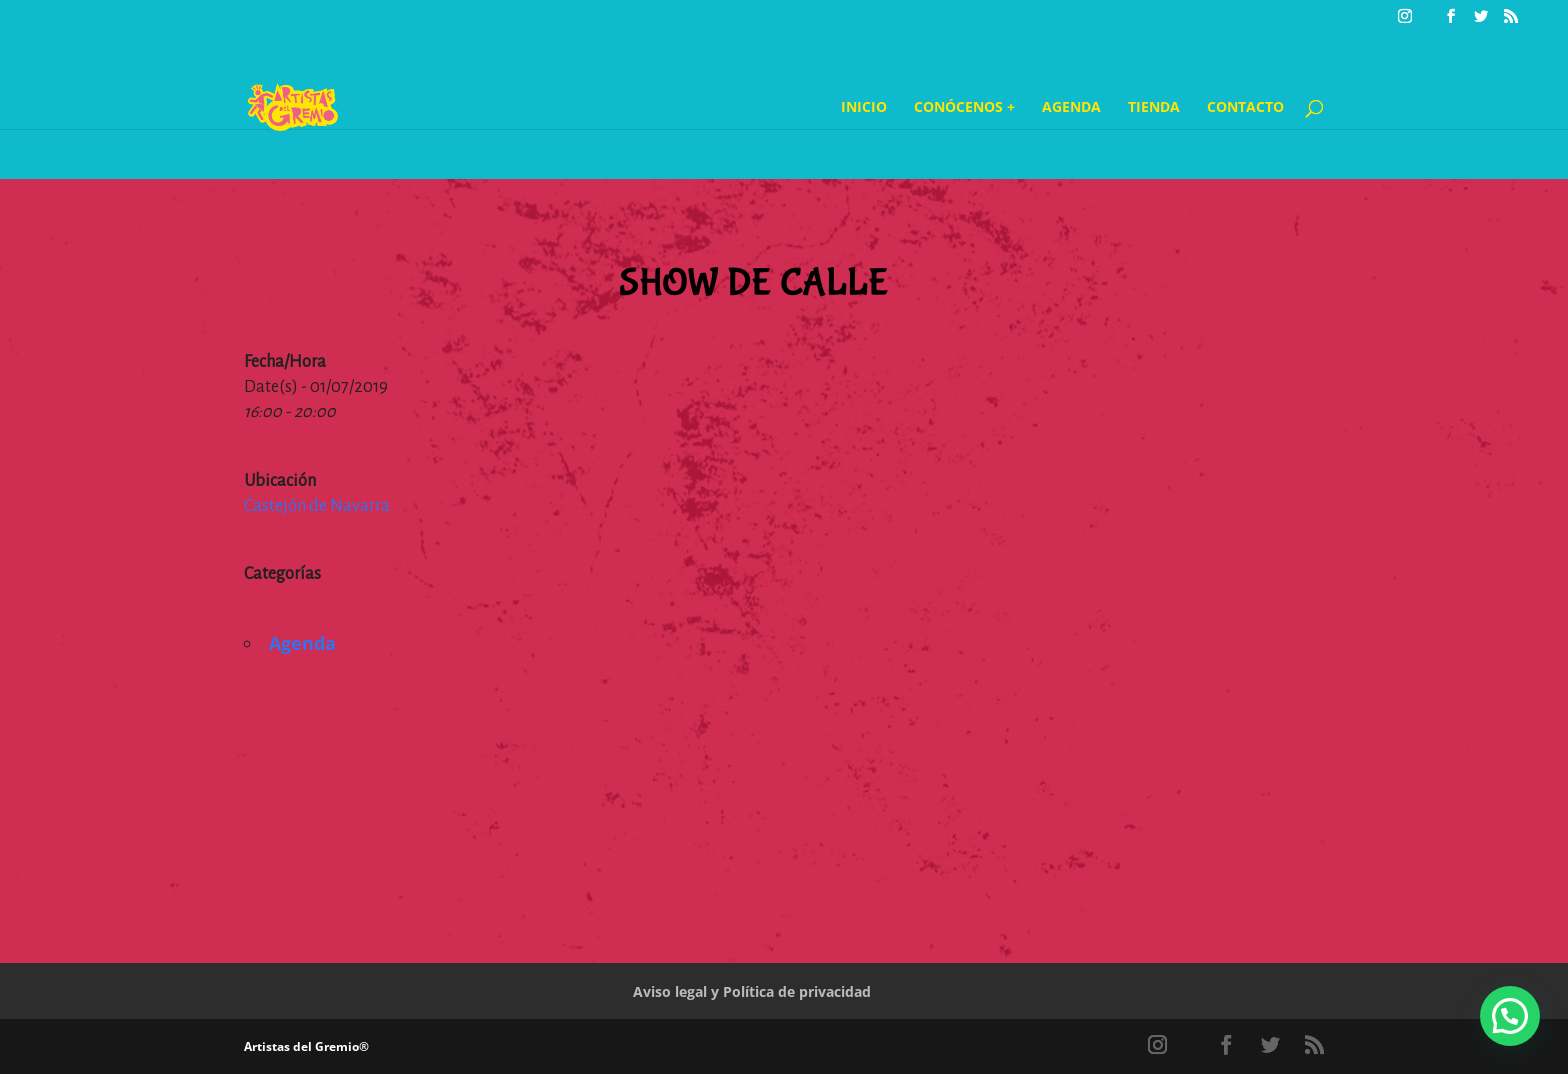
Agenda (1071, 108)
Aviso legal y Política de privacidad (752, 991)
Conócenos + (964, 108)
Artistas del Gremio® (306, 1046)
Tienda (1154, 108)
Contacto (1245, 108)
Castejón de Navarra (317, 506)
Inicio (864, 108)
